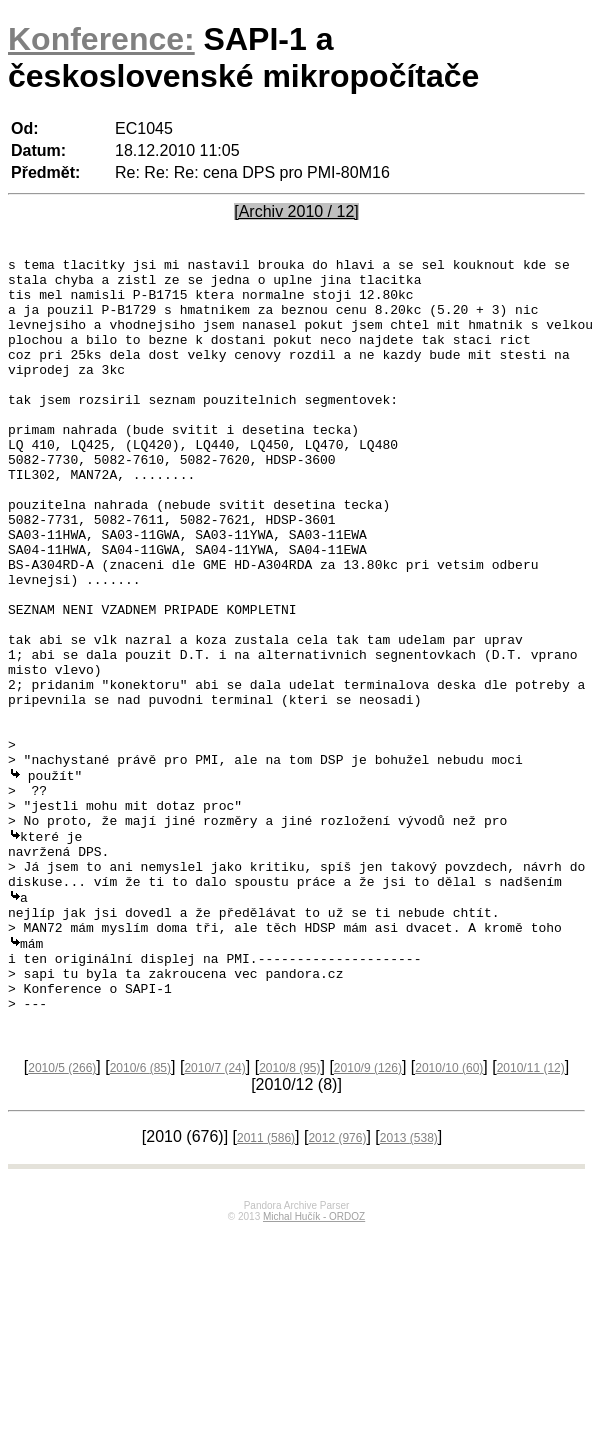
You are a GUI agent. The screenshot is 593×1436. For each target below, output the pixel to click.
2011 (266, 1287)
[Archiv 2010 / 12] (296, 211)
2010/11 (531, 1217)
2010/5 (62, 1217)
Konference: (101, 39)
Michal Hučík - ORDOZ (314, 1365)
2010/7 (214, 1217)
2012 (337, 1287)
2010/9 (368, 1217)
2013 (409, 1287)
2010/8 (289, 1217)
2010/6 (140, 1217)
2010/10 (449, 1217)
